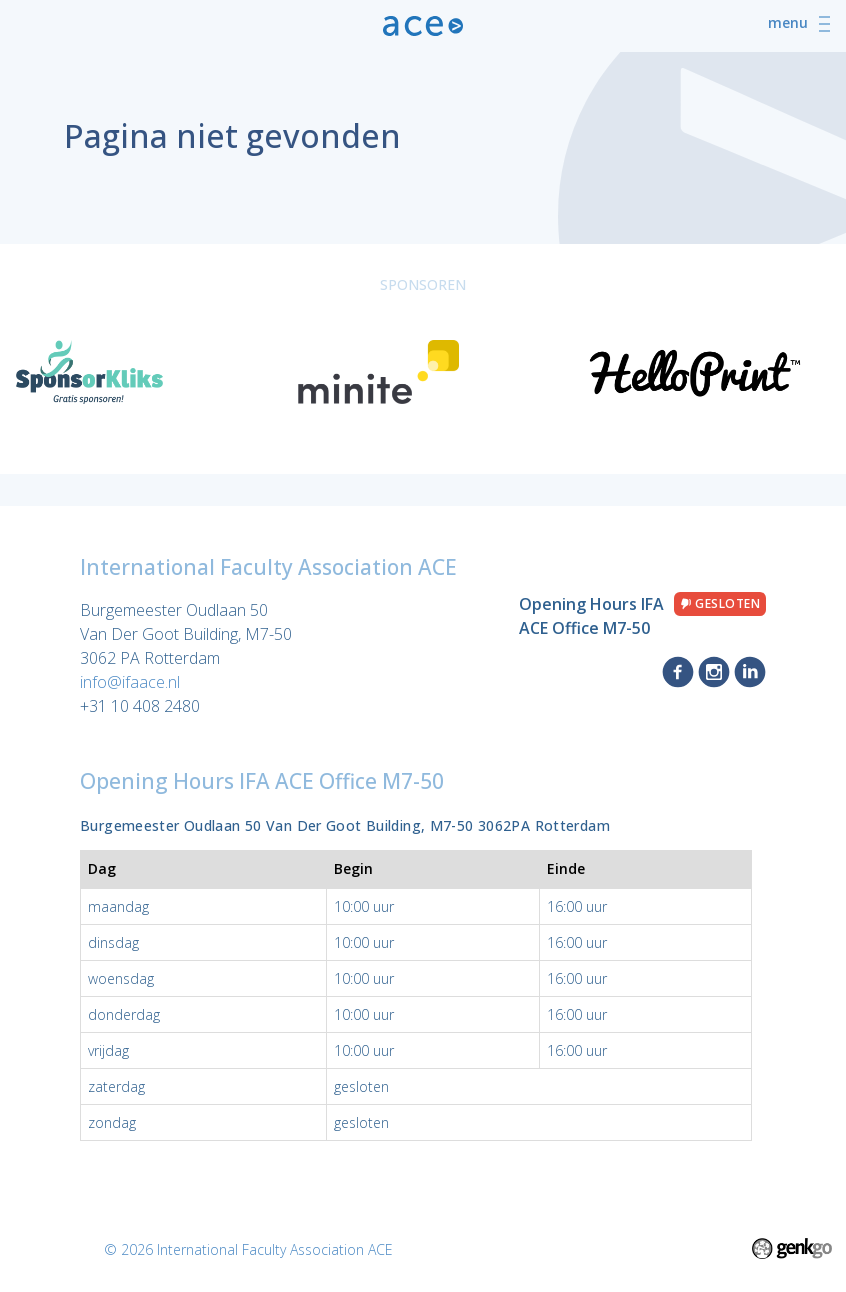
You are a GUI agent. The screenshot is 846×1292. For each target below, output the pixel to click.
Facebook (678, 672)
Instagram (714, 672)
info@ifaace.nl (130, 682)
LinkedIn (750, 672)
